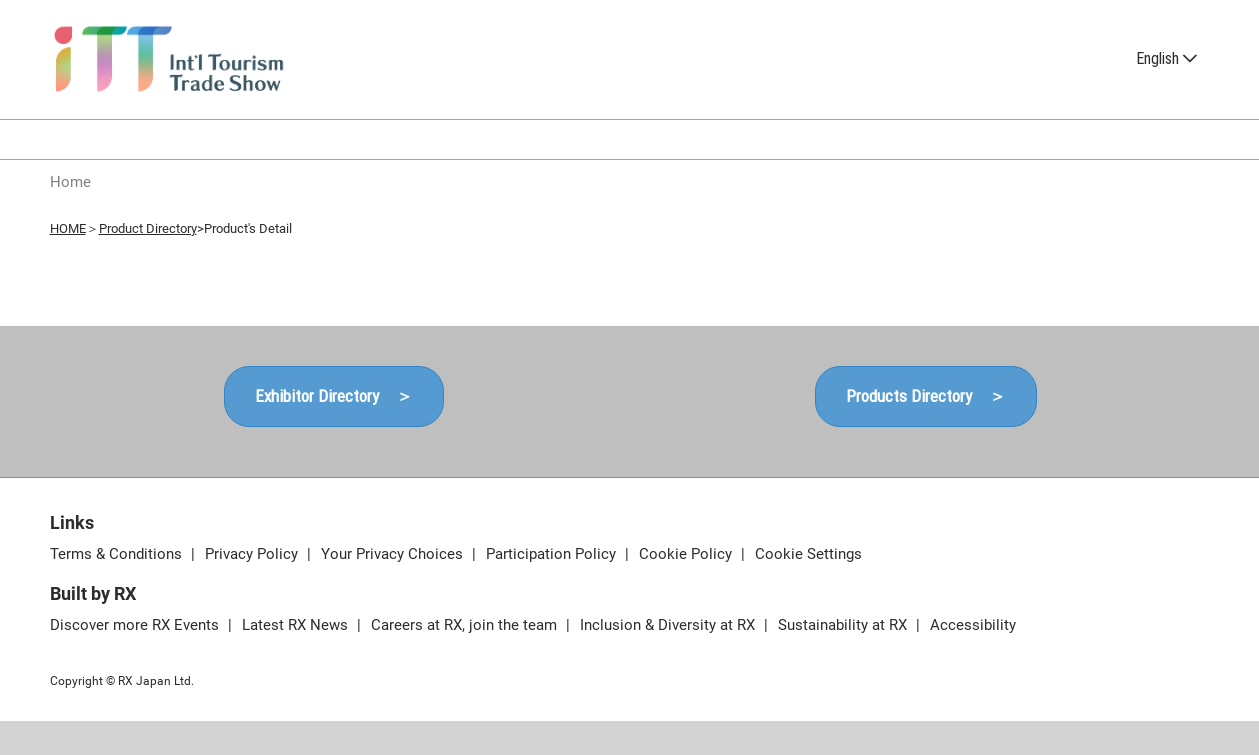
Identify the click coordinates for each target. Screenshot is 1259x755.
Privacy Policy (253, 554)
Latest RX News (297, 625)
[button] (334, 396)
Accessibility (973, 625)
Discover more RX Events (136, 625)
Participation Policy (553, 554)
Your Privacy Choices (394, 554)
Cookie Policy (687, 554)
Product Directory (148, 228)
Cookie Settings (808, 554)
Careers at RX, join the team (466, 625)
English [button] (1166, 58)
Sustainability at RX (844, 625)
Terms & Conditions (118, 554)
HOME (68, 228)
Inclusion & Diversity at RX (669, 625)
